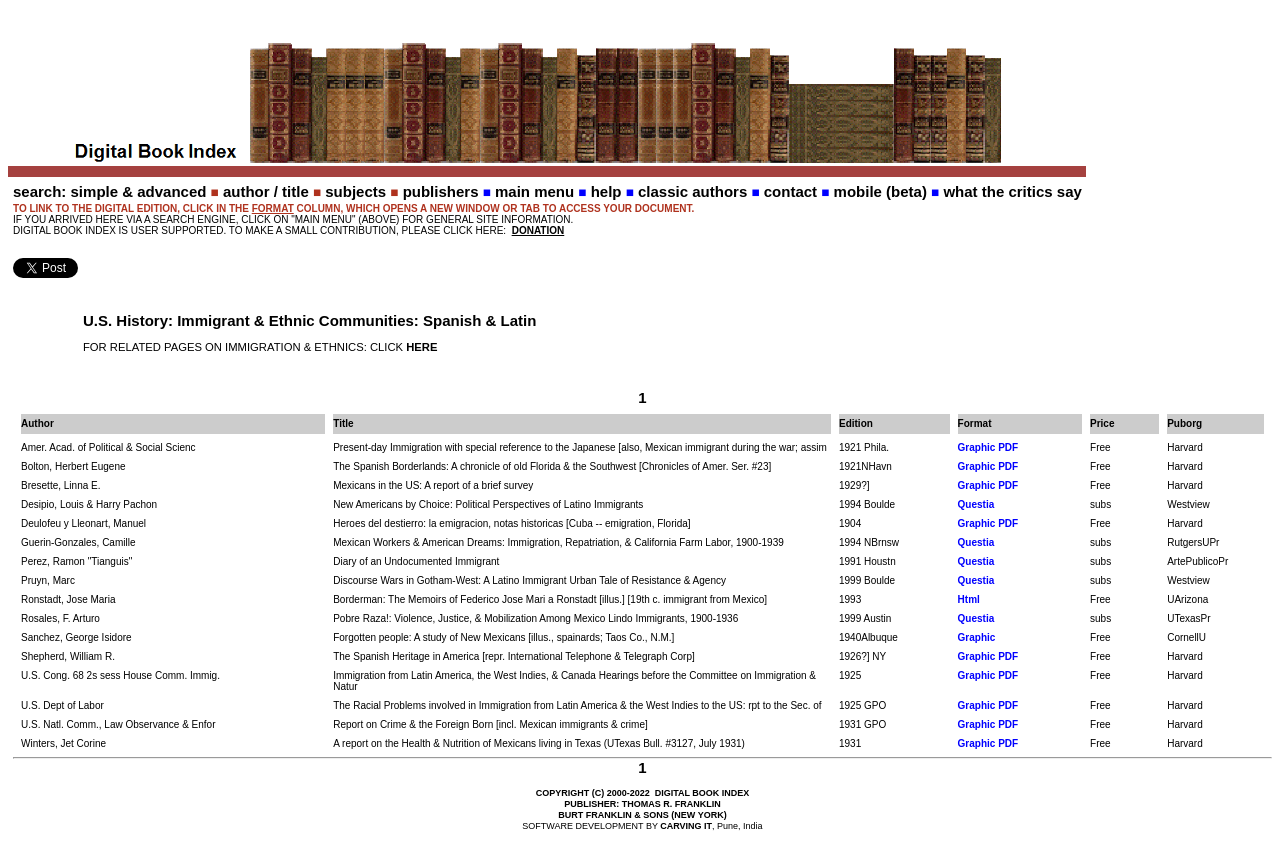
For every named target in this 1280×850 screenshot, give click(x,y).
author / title (266, 191)
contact (790, 191)
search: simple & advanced (109, 191)
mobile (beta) (880, 191)
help (606, 191)
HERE (421, 347)
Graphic (977, 637)
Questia (976, 504)
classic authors (692, 191)
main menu (534, 191)
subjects (355, 191)
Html (969, 599)
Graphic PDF (988, 447)
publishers (441, 191)
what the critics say (1012, 191)
